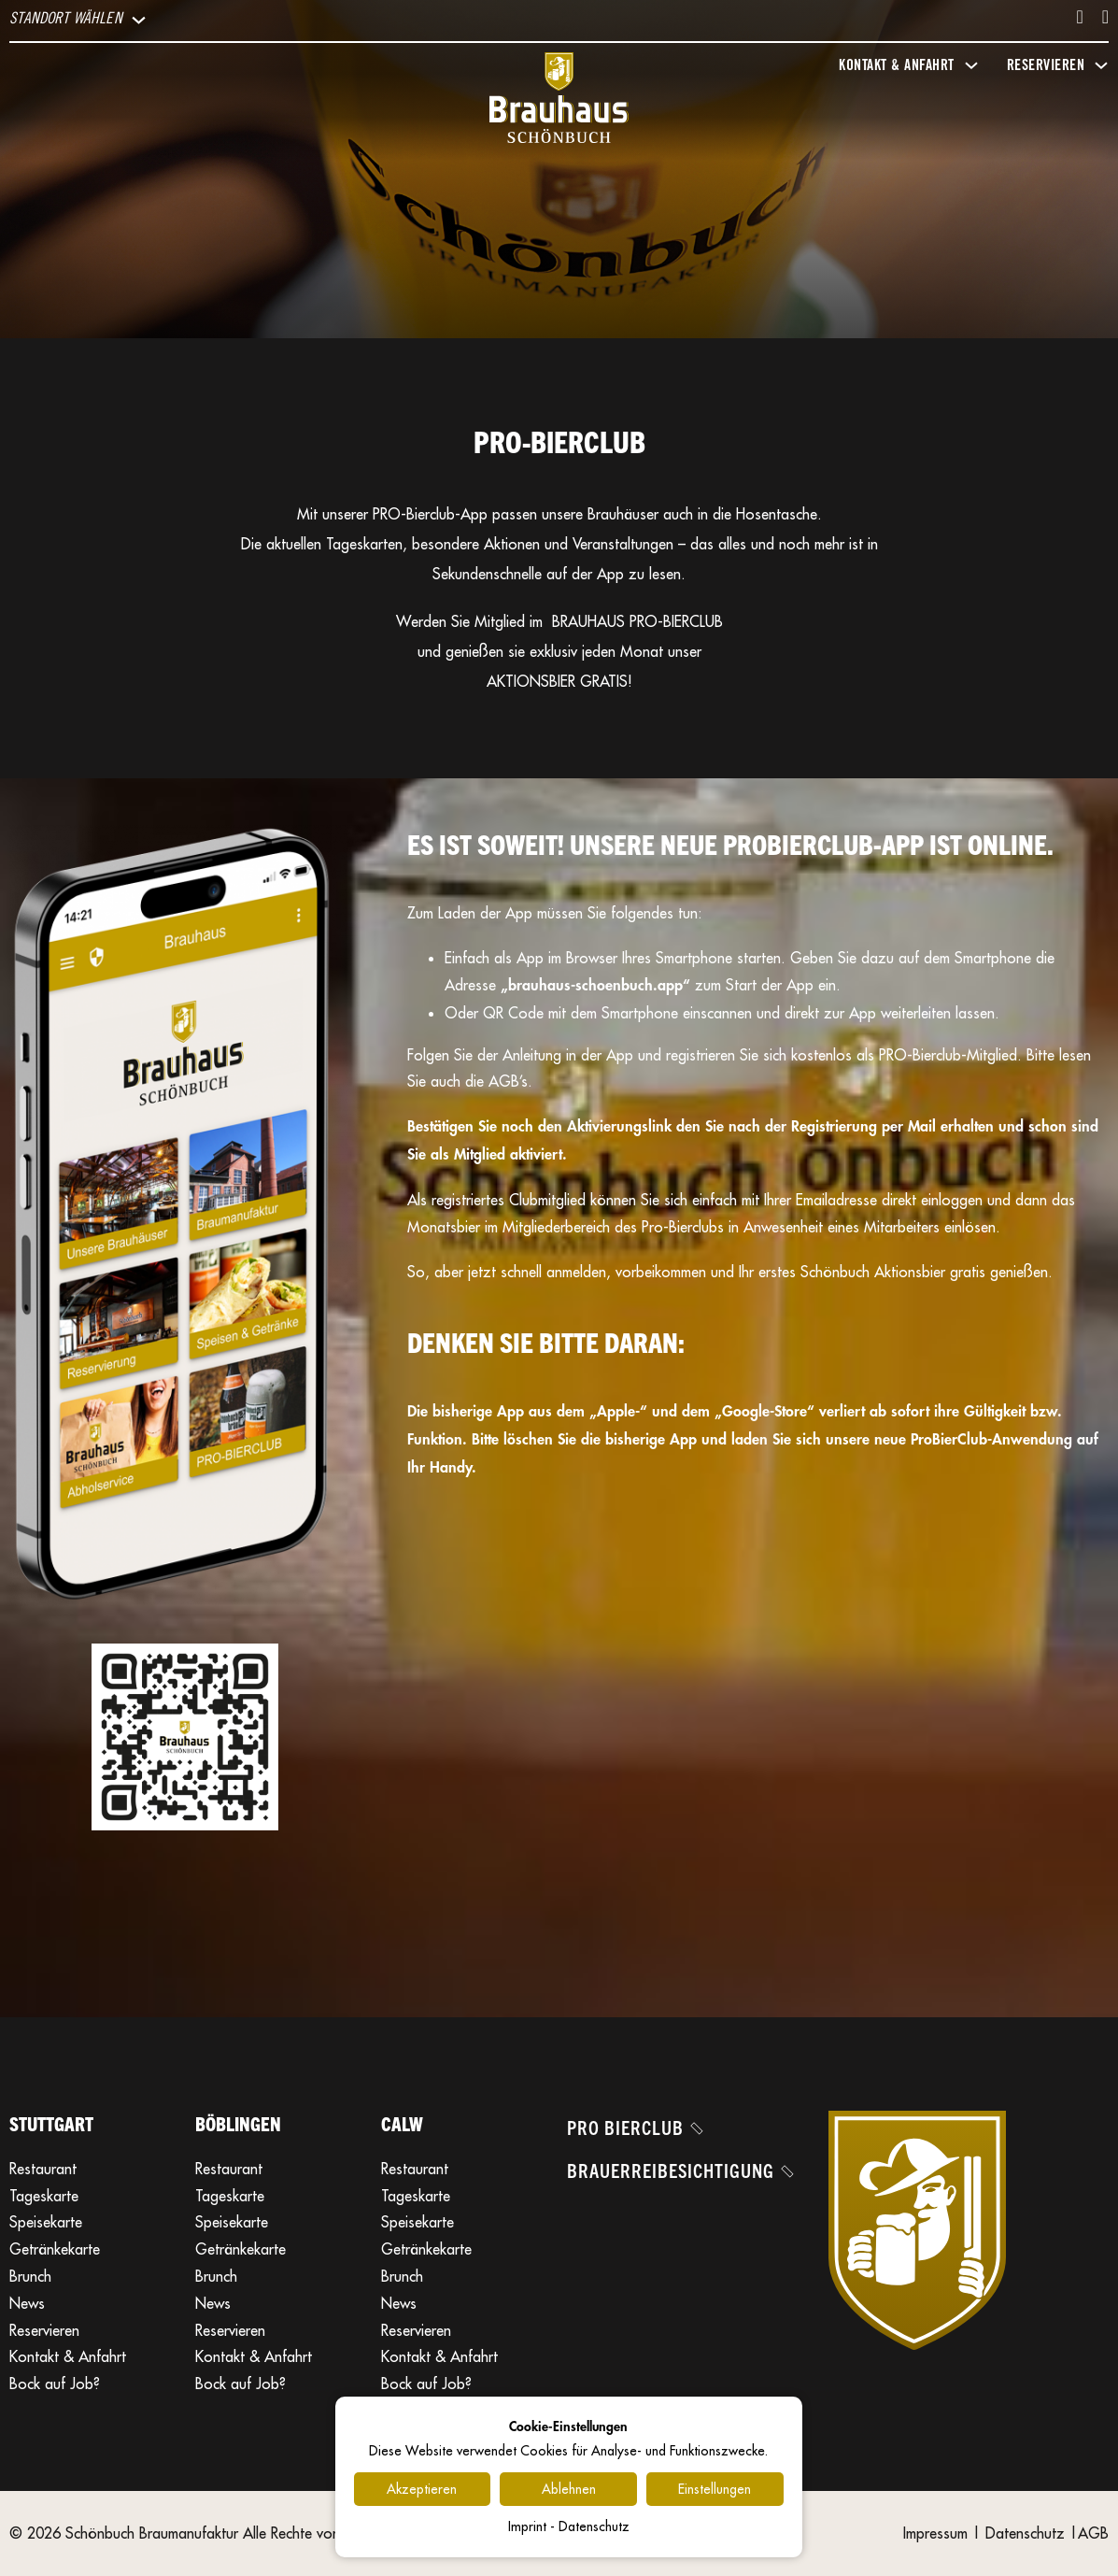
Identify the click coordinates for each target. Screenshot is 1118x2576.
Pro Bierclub (634, 2127)
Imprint (527, 2526)
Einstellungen (714, 2489)
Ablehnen (569, 2489)
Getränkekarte (54, 2249)
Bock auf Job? (54, 2383)
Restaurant (43, 2168)
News (27, 2303)
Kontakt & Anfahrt (67, 2356)
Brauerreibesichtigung (679, 2170)
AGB (1093, 2533)
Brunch (30, 2276)
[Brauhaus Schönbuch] (559, 101)
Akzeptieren (422, 2489)
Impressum (935, 2533)
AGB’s (508, 1081)
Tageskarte (43, 2195)
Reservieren (44, 2330)
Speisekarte (45, 2222)
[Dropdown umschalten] (139, 20)
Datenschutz (1025, 2533)
